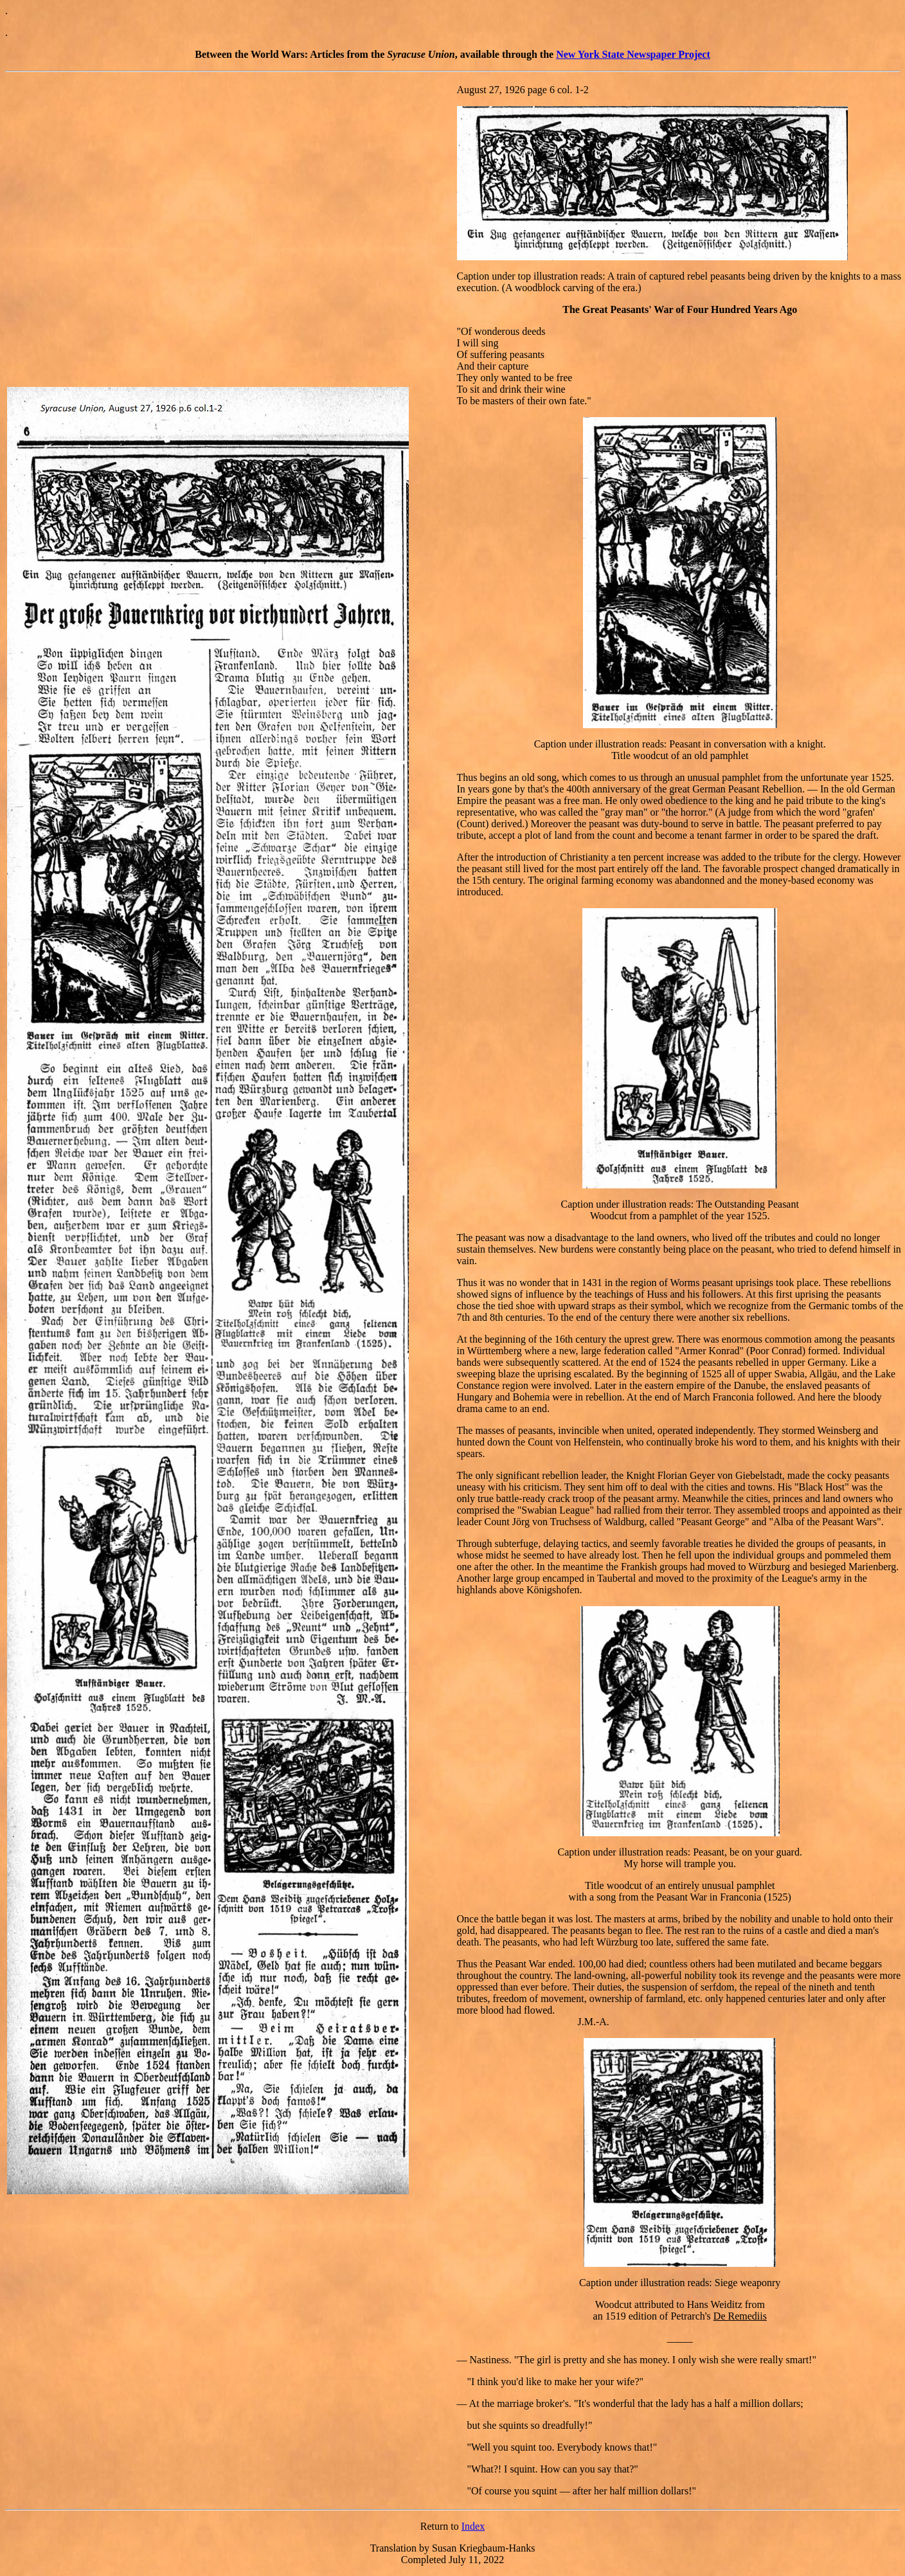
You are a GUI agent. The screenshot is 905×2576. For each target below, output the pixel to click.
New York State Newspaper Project (633, 54)
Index (473, 2526)
